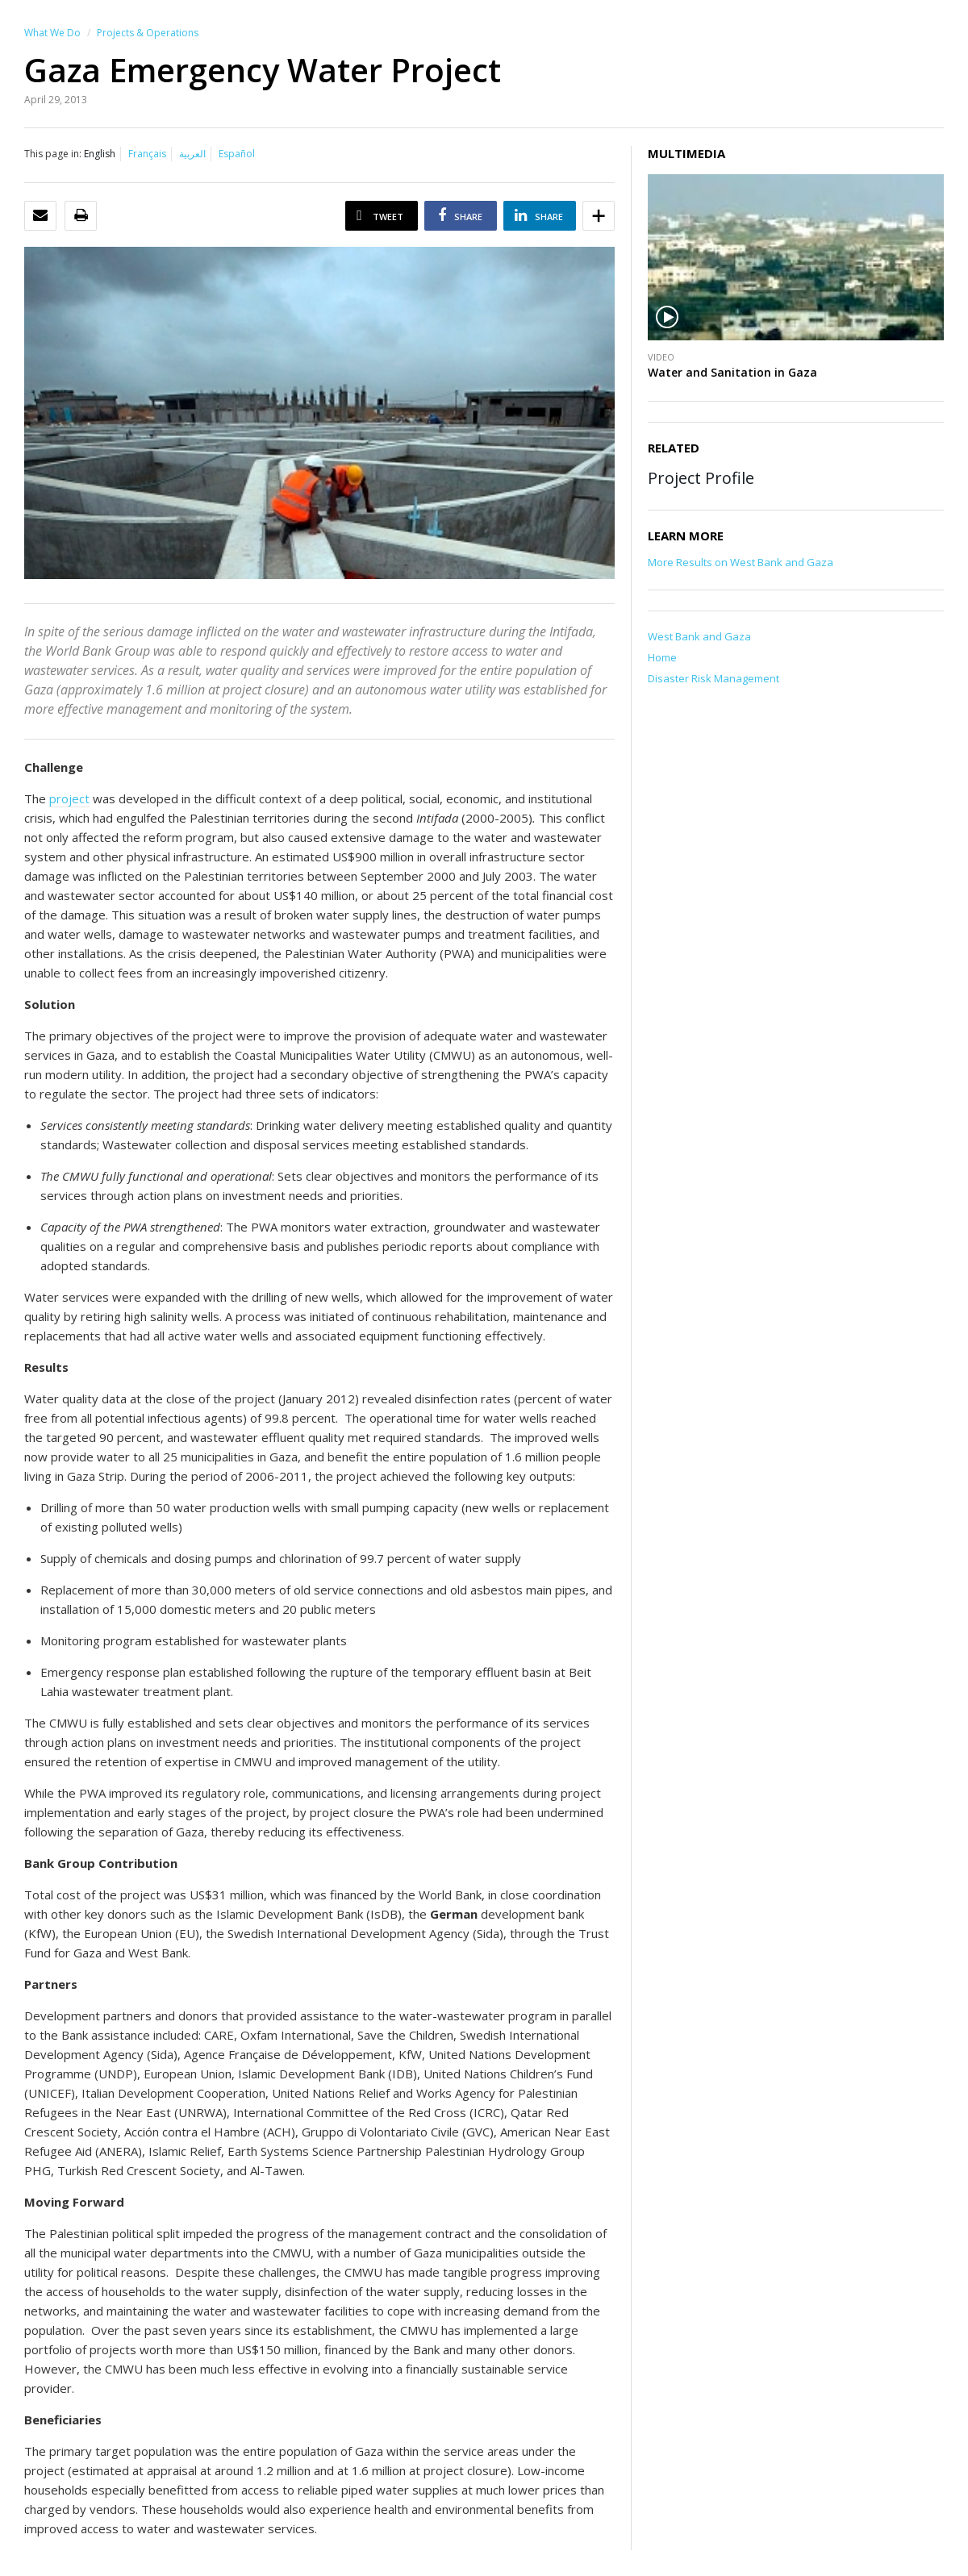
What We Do (52, 33)
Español (237, 153)
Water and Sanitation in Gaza (732, 372)
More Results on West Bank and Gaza (740, 562)
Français (147, 153)
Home (662, 657)
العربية (192, 153)
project (69, 798)
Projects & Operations (147, 33)
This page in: (52, 153)
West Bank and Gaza (699, 636)
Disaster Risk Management (713, 678)
